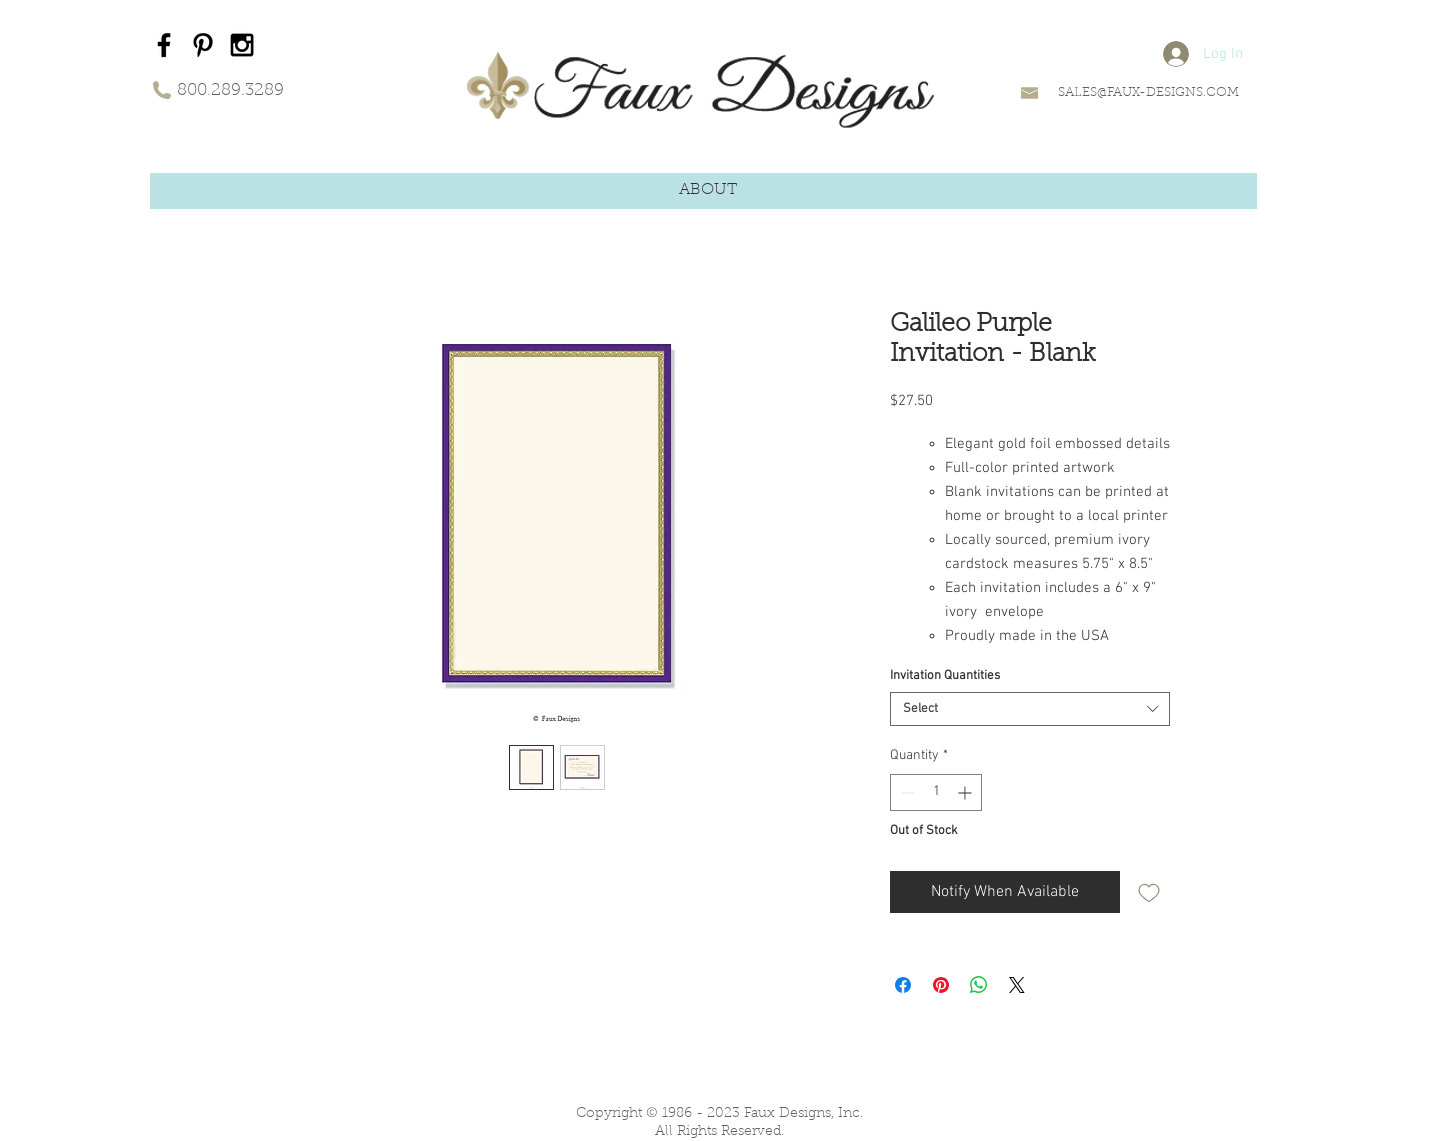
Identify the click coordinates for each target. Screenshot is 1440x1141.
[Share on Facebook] (903, 985)
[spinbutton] (936, 792)
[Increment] (966, 792)
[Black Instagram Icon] (242, 45)
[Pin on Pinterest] (941, 985)
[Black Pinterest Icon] (203, 45)
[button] (708, 190)
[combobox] (1030, 709)
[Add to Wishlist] (1149, 892)
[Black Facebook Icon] (164, 45)
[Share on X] (1017, 985)
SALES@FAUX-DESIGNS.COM (1148, 92)
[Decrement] (905, 792)
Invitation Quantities (945, 676)
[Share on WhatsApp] (979, 985)
